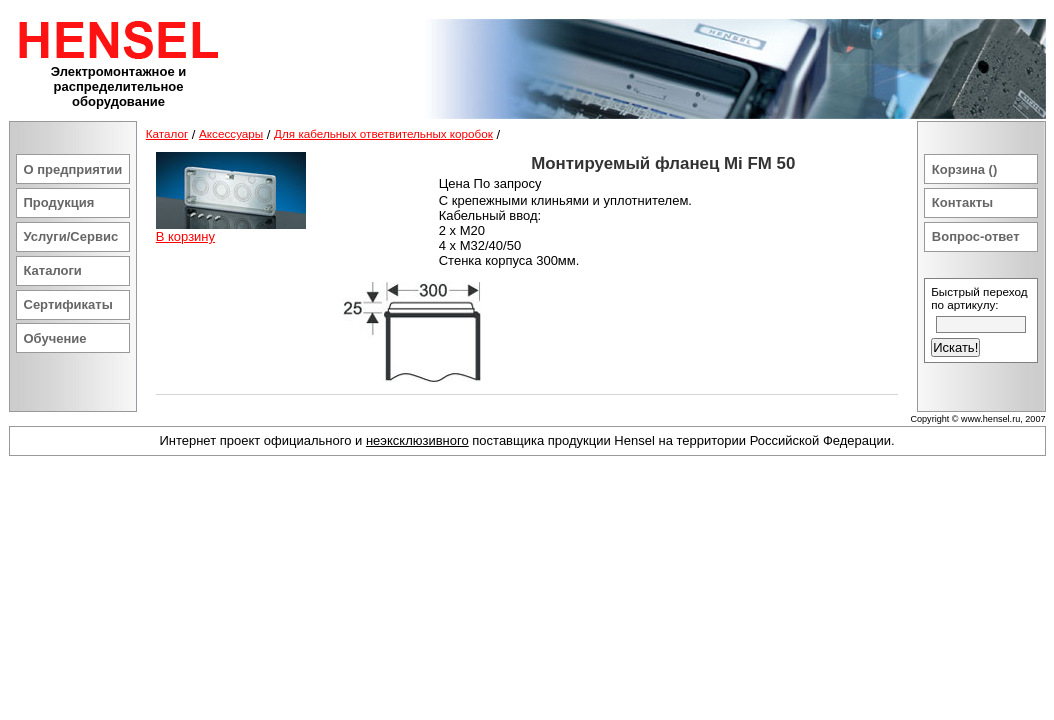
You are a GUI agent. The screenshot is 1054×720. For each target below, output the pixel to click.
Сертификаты (68, 304)
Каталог (167, 133)
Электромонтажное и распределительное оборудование (119, 86)
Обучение (55, 338)
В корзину (185, 236)
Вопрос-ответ (976, 236)
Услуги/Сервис (71, 236)
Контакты (962, 202)
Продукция (59, 202)
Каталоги (53, 270)
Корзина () (964, 169)
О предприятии (73, 169)
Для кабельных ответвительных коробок (383, 133)
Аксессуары (231, 133)
